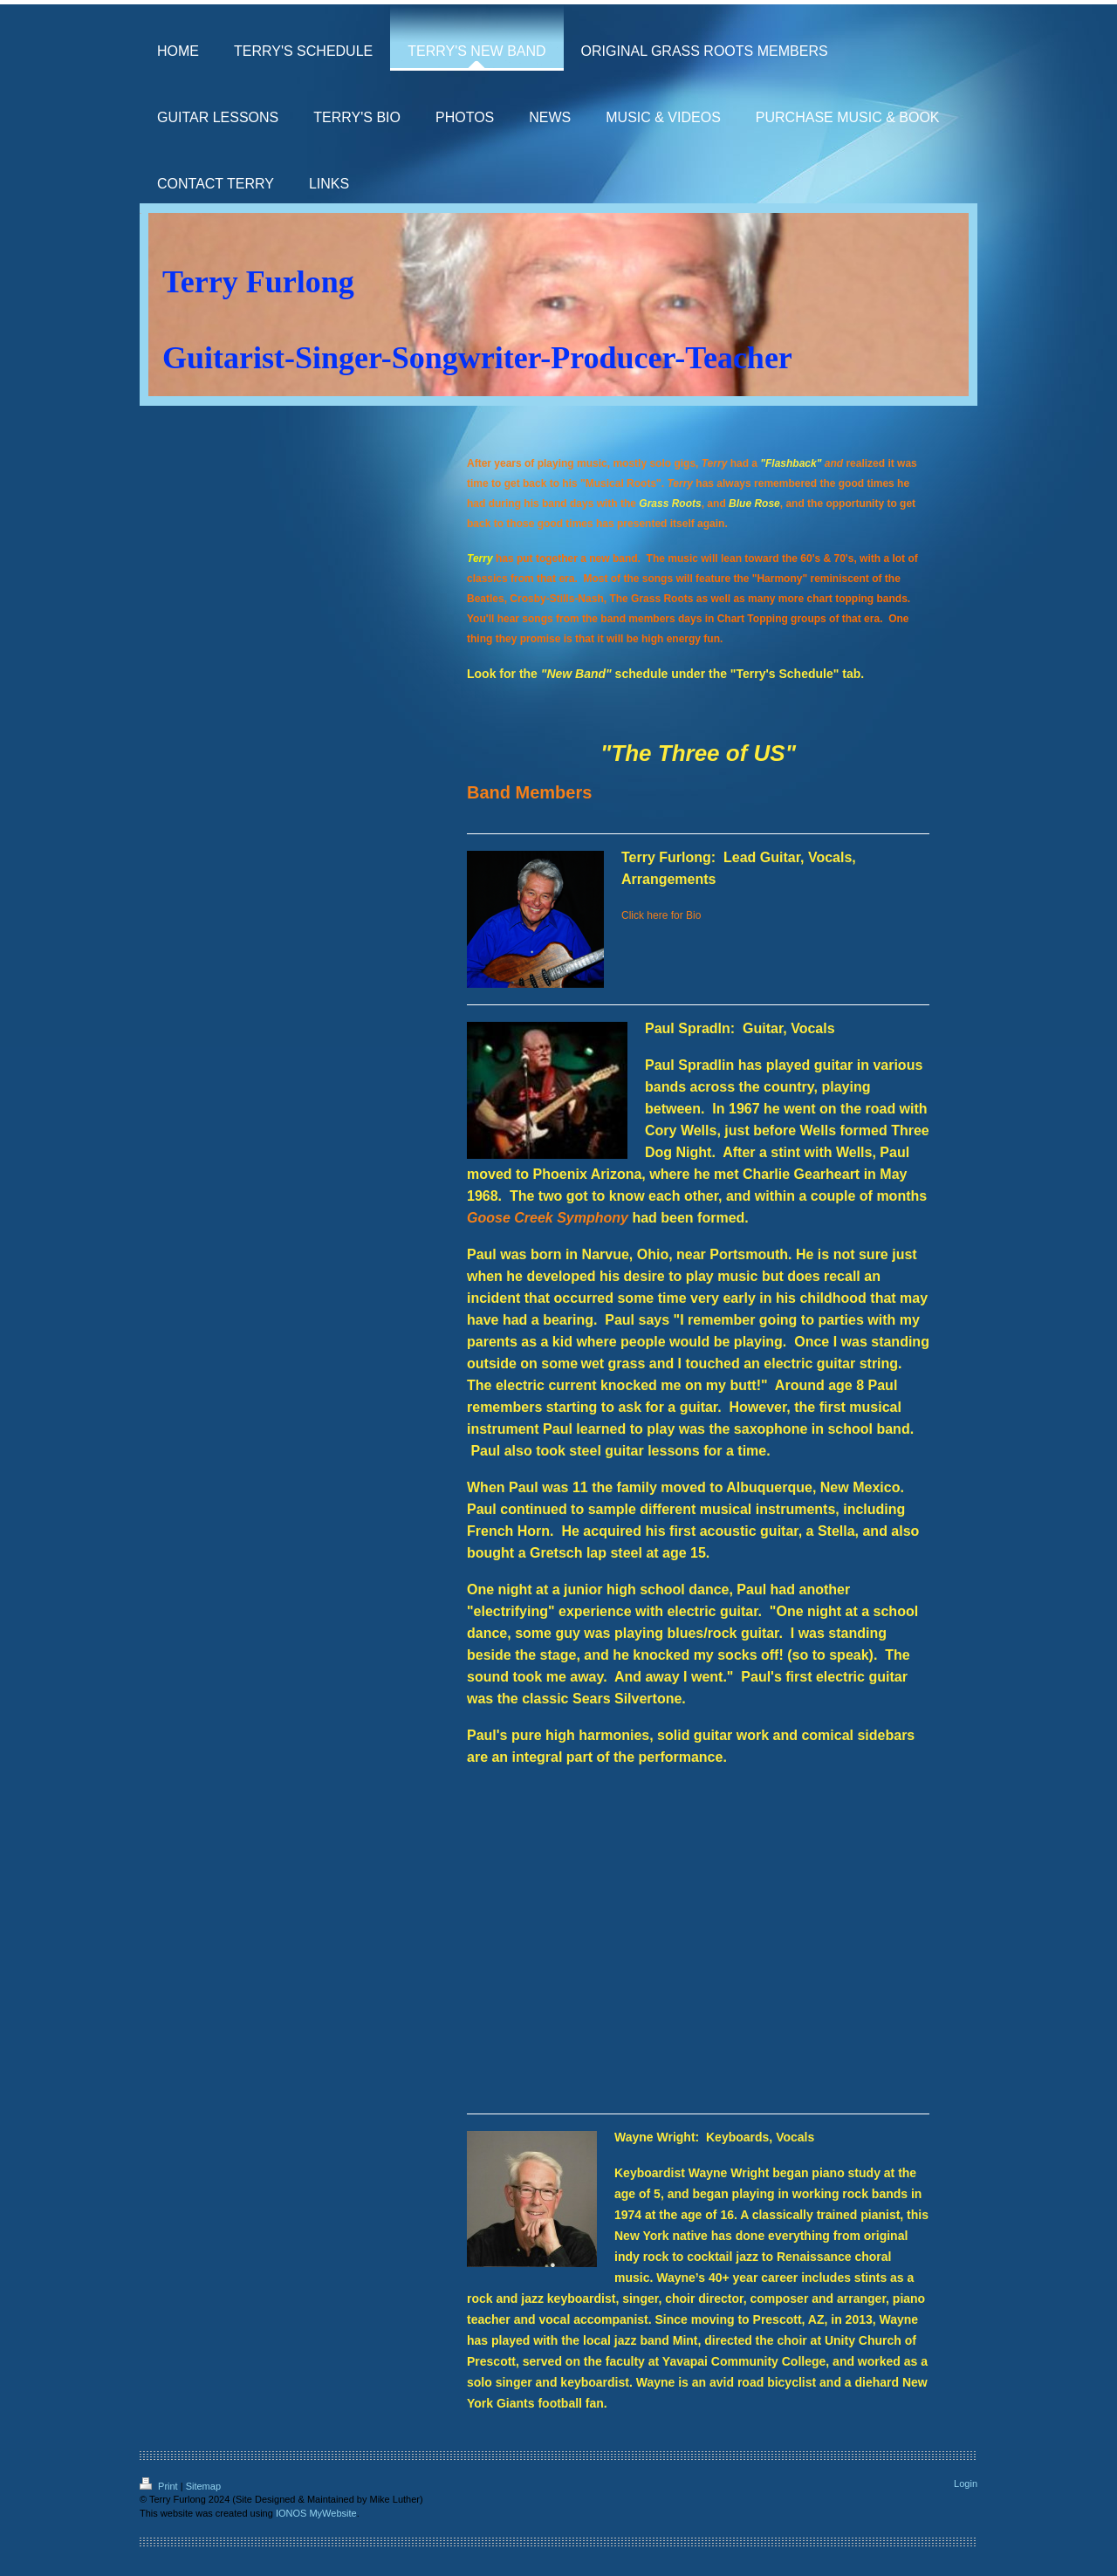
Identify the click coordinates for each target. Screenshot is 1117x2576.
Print (160, 2486)
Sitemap (203, 2486)
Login (965, 2483)
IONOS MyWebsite (316, 2513)
